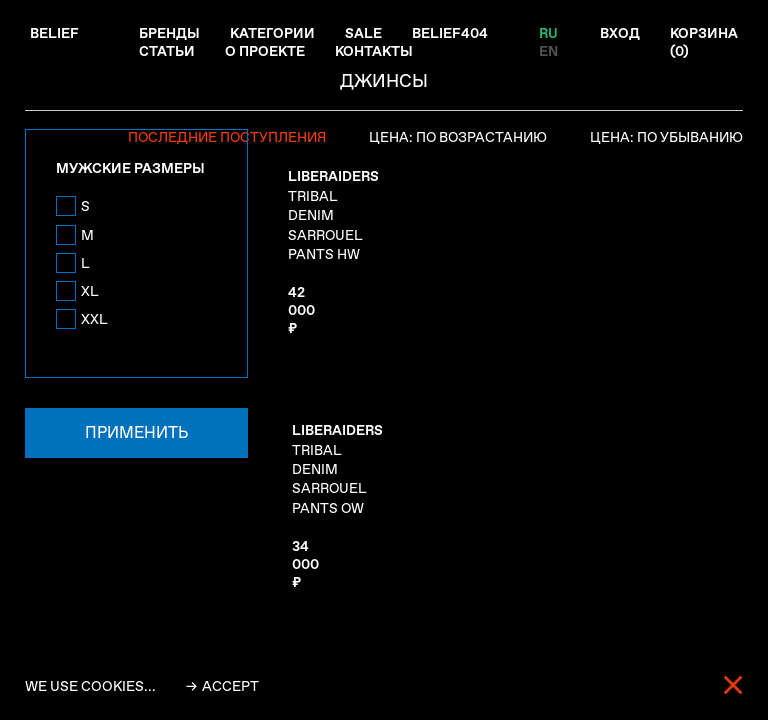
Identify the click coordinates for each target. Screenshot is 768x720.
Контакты (376, 52)
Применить (136, 433)
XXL (94, 320)
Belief (54, 34)
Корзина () (703, 43)
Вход (619, 34)
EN (546, 52)
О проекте (265, 52)
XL (90, 292)
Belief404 (451, 34)
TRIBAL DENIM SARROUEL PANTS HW (334, 216)
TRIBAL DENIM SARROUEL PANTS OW (338, 471)
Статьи (167, 52)
